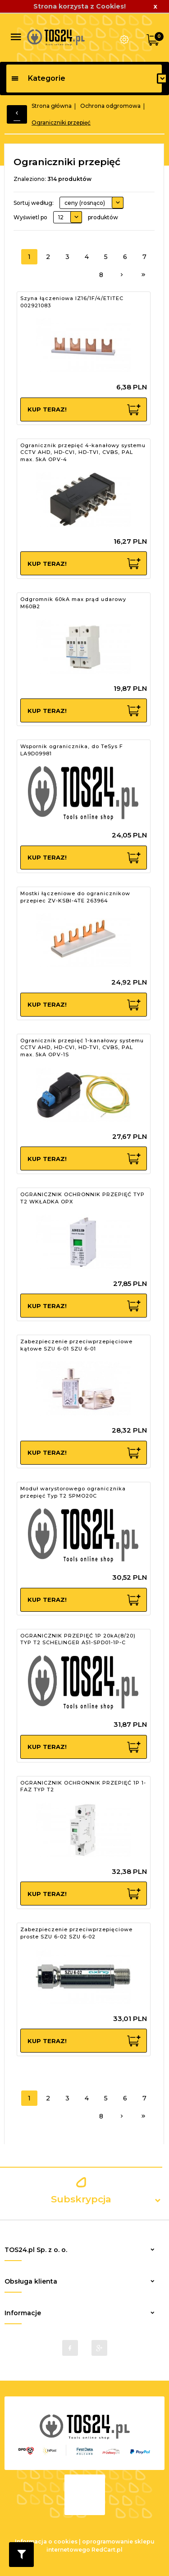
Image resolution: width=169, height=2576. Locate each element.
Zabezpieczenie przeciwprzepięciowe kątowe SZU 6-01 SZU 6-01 (76, 1345)
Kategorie (38, 78)
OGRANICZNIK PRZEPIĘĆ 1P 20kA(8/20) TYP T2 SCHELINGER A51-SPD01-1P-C (78, 1639)
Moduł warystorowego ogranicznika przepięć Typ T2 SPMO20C (73, 1492)
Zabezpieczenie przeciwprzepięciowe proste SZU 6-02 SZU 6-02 (76, 1933)
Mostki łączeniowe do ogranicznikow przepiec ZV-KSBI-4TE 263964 (75, 897)
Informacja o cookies (46, 2541)
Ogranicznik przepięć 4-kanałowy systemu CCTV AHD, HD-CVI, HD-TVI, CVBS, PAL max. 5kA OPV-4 (83, 452)
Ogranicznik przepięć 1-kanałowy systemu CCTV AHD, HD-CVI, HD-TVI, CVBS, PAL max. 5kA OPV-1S (82, 1047)
